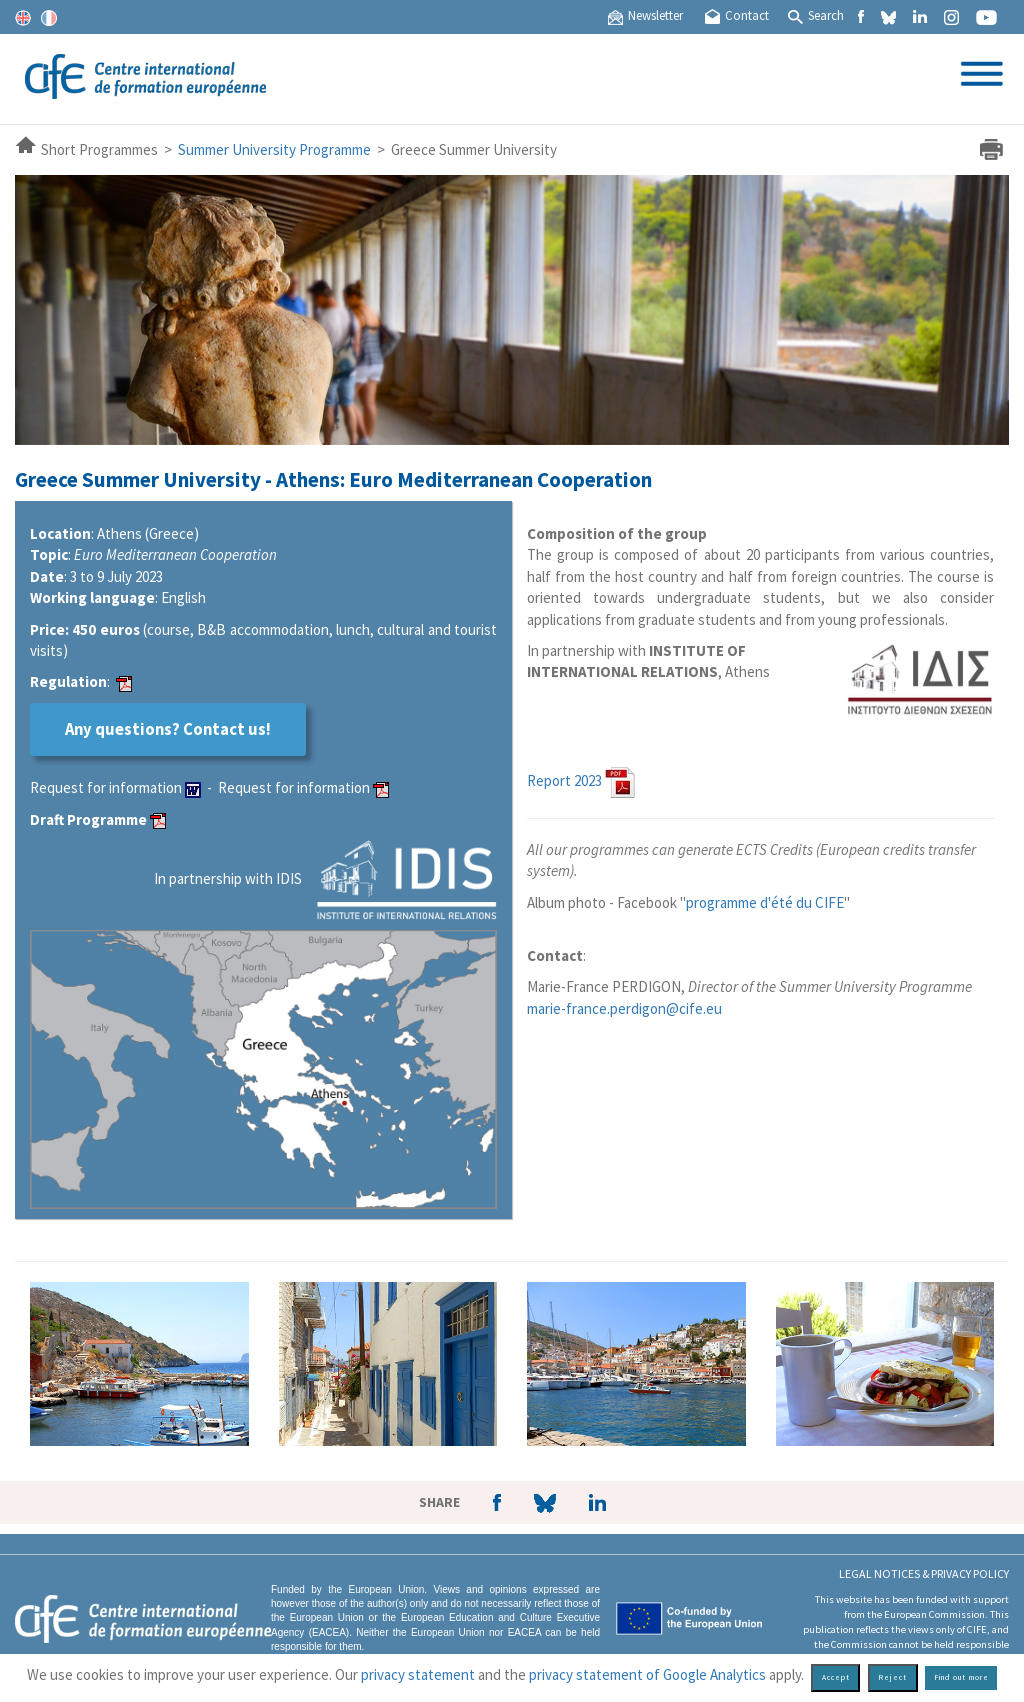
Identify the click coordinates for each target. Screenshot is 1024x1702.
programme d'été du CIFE (765, 902)
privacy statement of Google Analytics (647, 1674)
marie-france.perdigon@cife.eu (624, 1008)
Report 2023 (564, 780)
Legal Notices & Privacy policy (924, 1573)
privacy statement (418, 1674)
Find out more (961, 1677)
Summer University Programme (274, 149)
